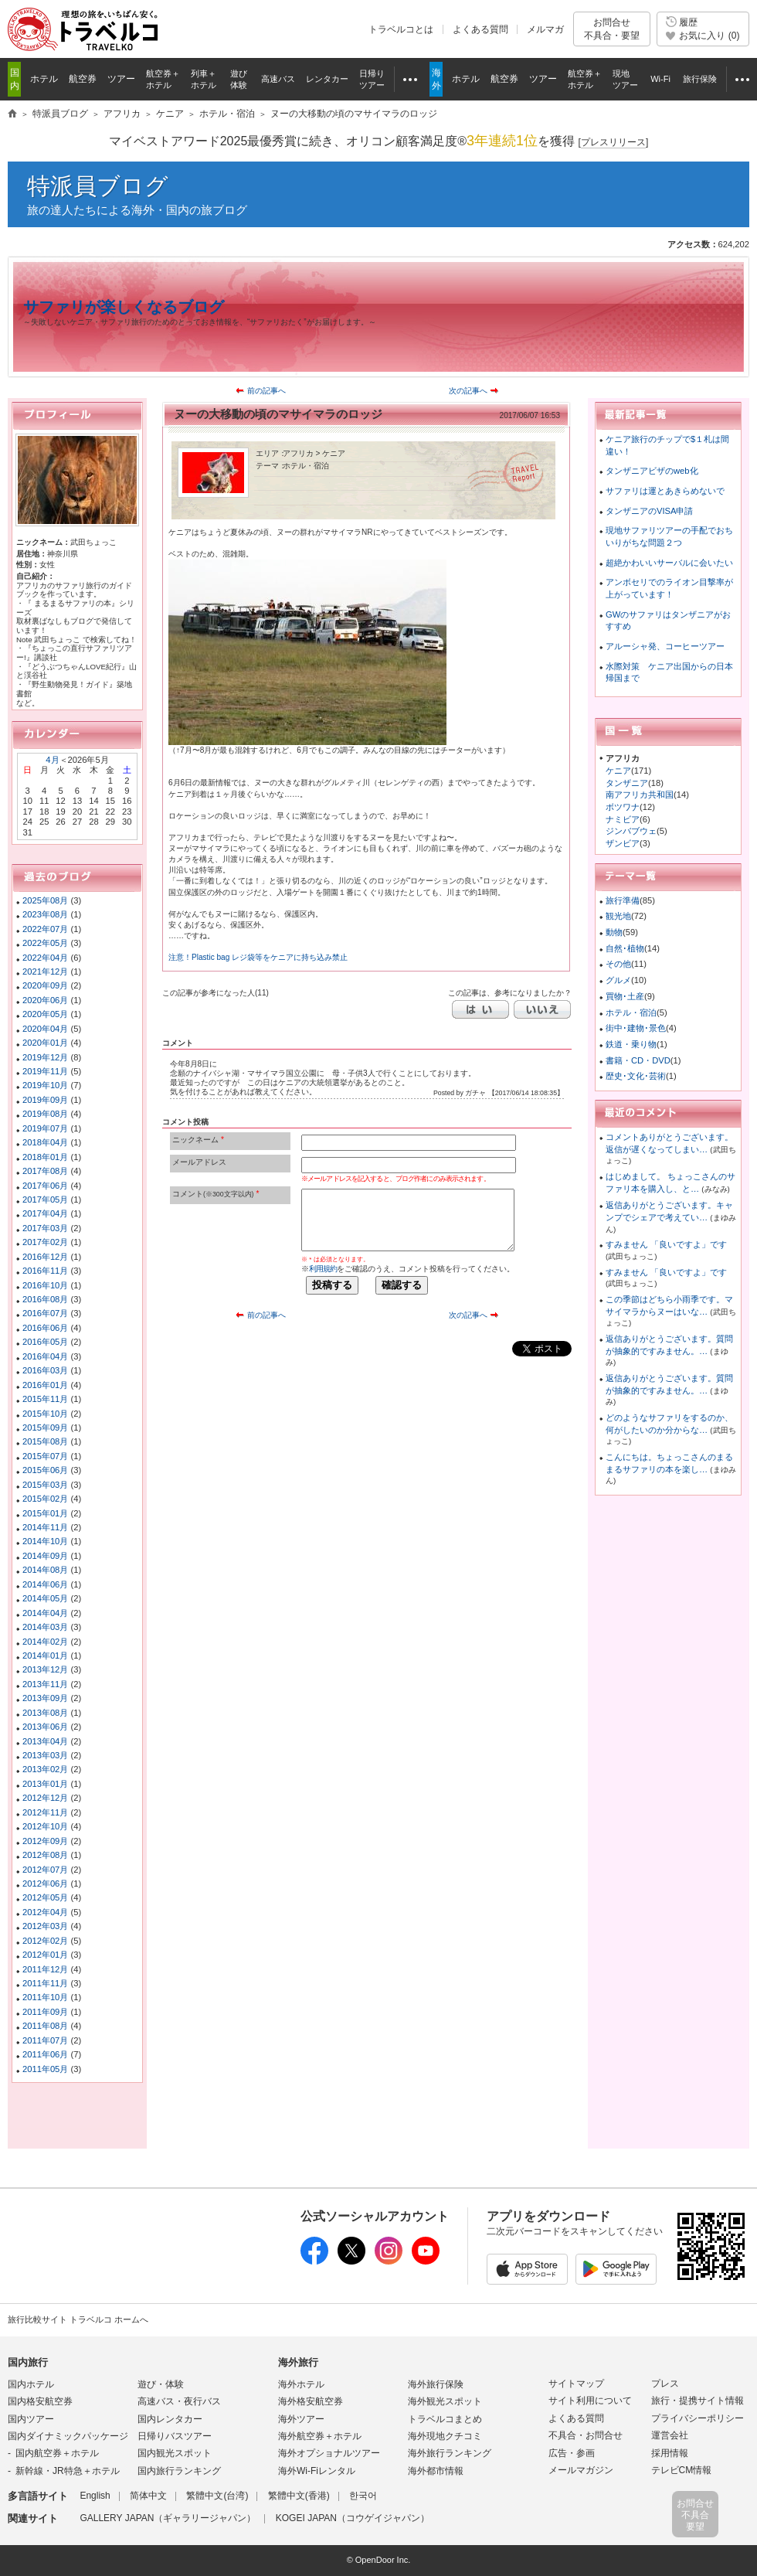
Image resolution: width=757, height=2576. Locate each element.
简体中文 (148, 2495)
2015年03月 (45, 1484)
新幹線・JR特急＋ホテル (67, 2470)
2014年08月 (45, 1569)
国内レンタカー (169, 2419)
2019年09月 (45, 1099)
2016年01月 (45, 1385)
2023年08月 (45, 914)
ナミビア (623, 819)
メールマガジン (580, 2470)
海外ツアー (301, 2419)
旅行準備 (623, 900)
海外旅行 (298, 2362)
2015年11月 (45, 1399)
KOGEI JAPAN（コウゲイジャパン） (352, 2518)
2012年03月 (45, 1926)
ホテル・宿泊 (631, 1012)
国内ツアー (31, 2419)
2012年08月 (45, 1855)
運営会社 (669, 2435)
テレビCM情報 (681, 2470)
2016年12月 (45, 1256)
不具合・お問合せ (585, 2435)
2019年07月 (45, 1128)
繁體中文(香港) (299, 2495)
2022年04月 (45, 957)
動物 (614, 932)
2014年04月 (45, 1613)
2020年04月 (45, 1028)
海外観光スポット (445, 2401)
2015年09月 (45, 1427)
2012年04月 (45, 1912)
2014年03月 (45, 1627)
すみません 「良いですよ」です (666, 1244)
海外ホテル (301, 2384)
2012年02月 (45, 1940)
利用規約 (323, 1268)
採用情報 (669, 2453)
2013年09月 (45, 1698)
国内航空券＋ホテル (57, 2453)
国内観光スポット (174, 2453)
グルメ (618, 980)
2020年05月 (45, 1014)
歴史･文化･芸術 (636, 1075)
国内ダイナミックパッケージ (68, 2436)
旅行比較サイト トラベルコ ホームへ (78, 2319)
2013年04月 (45, 1741)
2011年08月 (45, 2025)
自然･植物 (625, 948)
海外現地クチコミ (445, 2436)
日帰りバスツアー (174, 2436)
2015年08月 (45, 1441)
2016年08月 (45, 1299)
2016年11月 (45, 1270)
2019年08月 (45, 1113)
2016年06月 (45, 1327)
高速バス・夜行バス (179, 2401)
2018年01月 (45, 1157)
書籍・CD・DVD (638, 1060)
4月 (52, 759)
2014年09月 (45, 1555)
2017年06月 (45, 1185)
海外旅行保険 (435, 2384)
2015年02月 (45, 1498)
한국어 (363, 2495)
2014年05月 (45, 1598)
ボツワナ (623, 807)
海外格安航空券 (310, 2401)
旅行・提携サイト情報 (697, 2400)
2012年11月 (45, 1812)
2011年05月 (45, 2069)
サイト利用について (590, 2400)
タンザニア (627, 783)
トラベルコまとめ (445, 2419)
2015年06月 (45, 1470)
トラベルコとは (400, 29)
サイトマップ (576, 2383)
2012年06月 (45, 1883)
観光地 (618, 915)
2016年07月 (45, 1313)
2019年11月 (45, 1071)
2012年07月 (45, 1869)
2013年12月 (45, 1669)
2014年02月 (45, 1641)
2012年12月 (45, 1797)
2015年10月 (45, 1413)
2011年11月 (45, 1983)
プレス (665, 2383)
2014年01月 (45, 1655)
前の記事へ (266, 390)
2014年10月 (45, 1541)
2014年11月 (45, 1527)
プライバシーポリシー (697, 2418)
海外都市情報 (435, 2470)
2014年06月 (45, 1584)
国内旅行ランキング (179, 2470)
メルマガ (545, 29)
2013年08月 (45, 1712)
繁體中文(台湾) (217, 2495)
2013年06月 (45, 1726)
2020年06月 (45, 1000)
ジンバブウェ (631, 830)
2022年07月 (45, 929)
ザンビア (623, 843)
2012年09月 (45, 1841)
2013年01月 (45, 1783)
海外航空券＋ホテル (320, 2436)
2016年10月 (45, 1285)
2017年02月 (45, 1242)
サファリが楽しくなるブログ (123, 306)
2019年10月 (45, 1085)
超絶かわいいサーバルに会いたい (669, 562)
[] (614, 142)
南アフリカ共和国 (640, 794)
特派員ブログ (97, 186)
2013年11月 (45, 1684)
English (95, 2495)
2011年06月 (45, 2054)
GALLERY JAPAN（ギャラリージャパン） (168, 2518)
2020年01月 (45, 1042)
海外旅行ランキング (449, 2453)
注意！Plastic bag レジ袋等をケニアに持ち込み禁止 (258, 957)
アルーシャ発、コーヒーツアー (665, 646)
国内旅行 (28, 2362)
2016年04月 (45, 1356)
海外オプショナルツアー (329, 2453)
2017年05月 (45, 1199)
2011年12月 (45, 1969)
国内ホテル (31, 2384)
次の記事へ (468, 390)
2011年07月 (45, 2040)
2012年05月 (45, 1897)
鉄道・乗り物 (631, 1044)
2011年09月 (45, 2011)
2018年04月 (45, 1142)
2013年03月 (45, 1755)
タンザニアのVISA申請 (650, 511)
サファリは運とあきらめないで (665, 490)
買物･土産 (625, 996)
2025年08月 (45, 900)
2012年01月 (45, 1954)
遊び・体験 (160, 2384)
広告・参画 (571, 2453)
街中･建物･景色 (636, 1028)
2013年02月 (45, 1769)
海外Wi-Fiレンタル (316, 2470)
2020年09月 (45, 985)
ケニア (618, 770)
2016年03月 (45, 1370)
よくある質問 (480, 29)
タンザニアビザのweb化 (652, 470)
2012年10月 (45, 1826)
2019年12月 (45, 1057)
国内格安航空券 (40, 2401)
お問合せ (612, 29)
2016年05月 (45, 1341)
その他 (618, 963)
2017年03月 (45, 1228)
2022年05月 (45, 943)
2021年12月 (45, 971)
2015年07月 (45, 1456)
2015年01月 (45, 1513)
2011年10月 (45, 1997)
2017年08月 (45, 1171)
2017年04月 (45, 1213)
